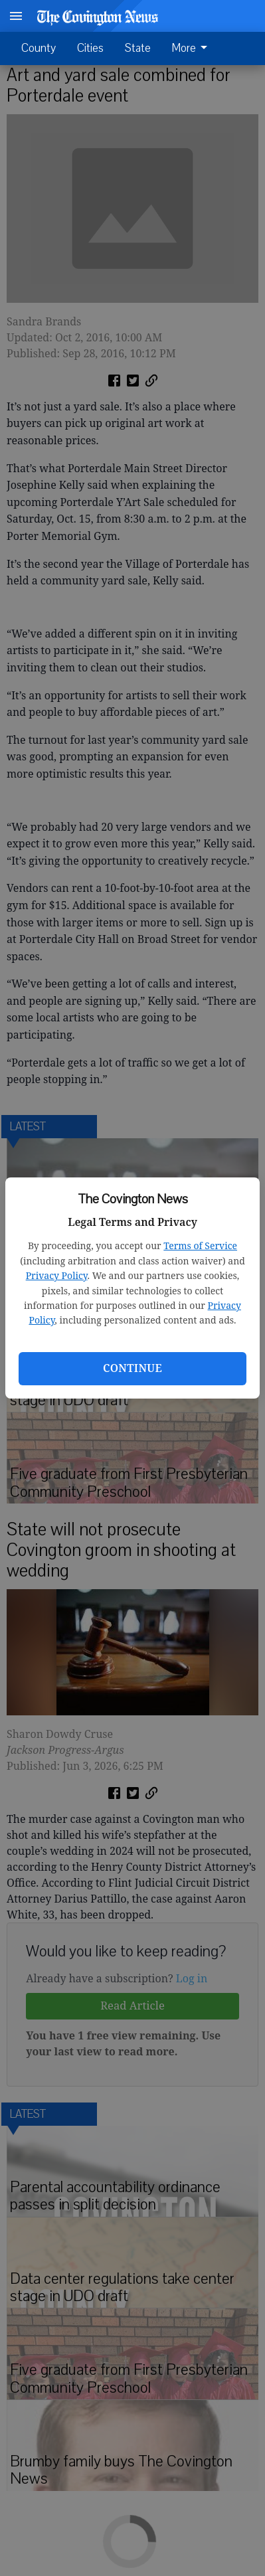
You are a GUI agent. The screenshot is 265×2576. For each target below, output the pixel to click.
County (38, 48)
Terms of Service (200, 1245)
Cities (90, 48)
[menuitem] (193, 48)
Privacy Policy (57, 1275)
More (192, 48)
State (138, 48)
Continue (132, 1368)
